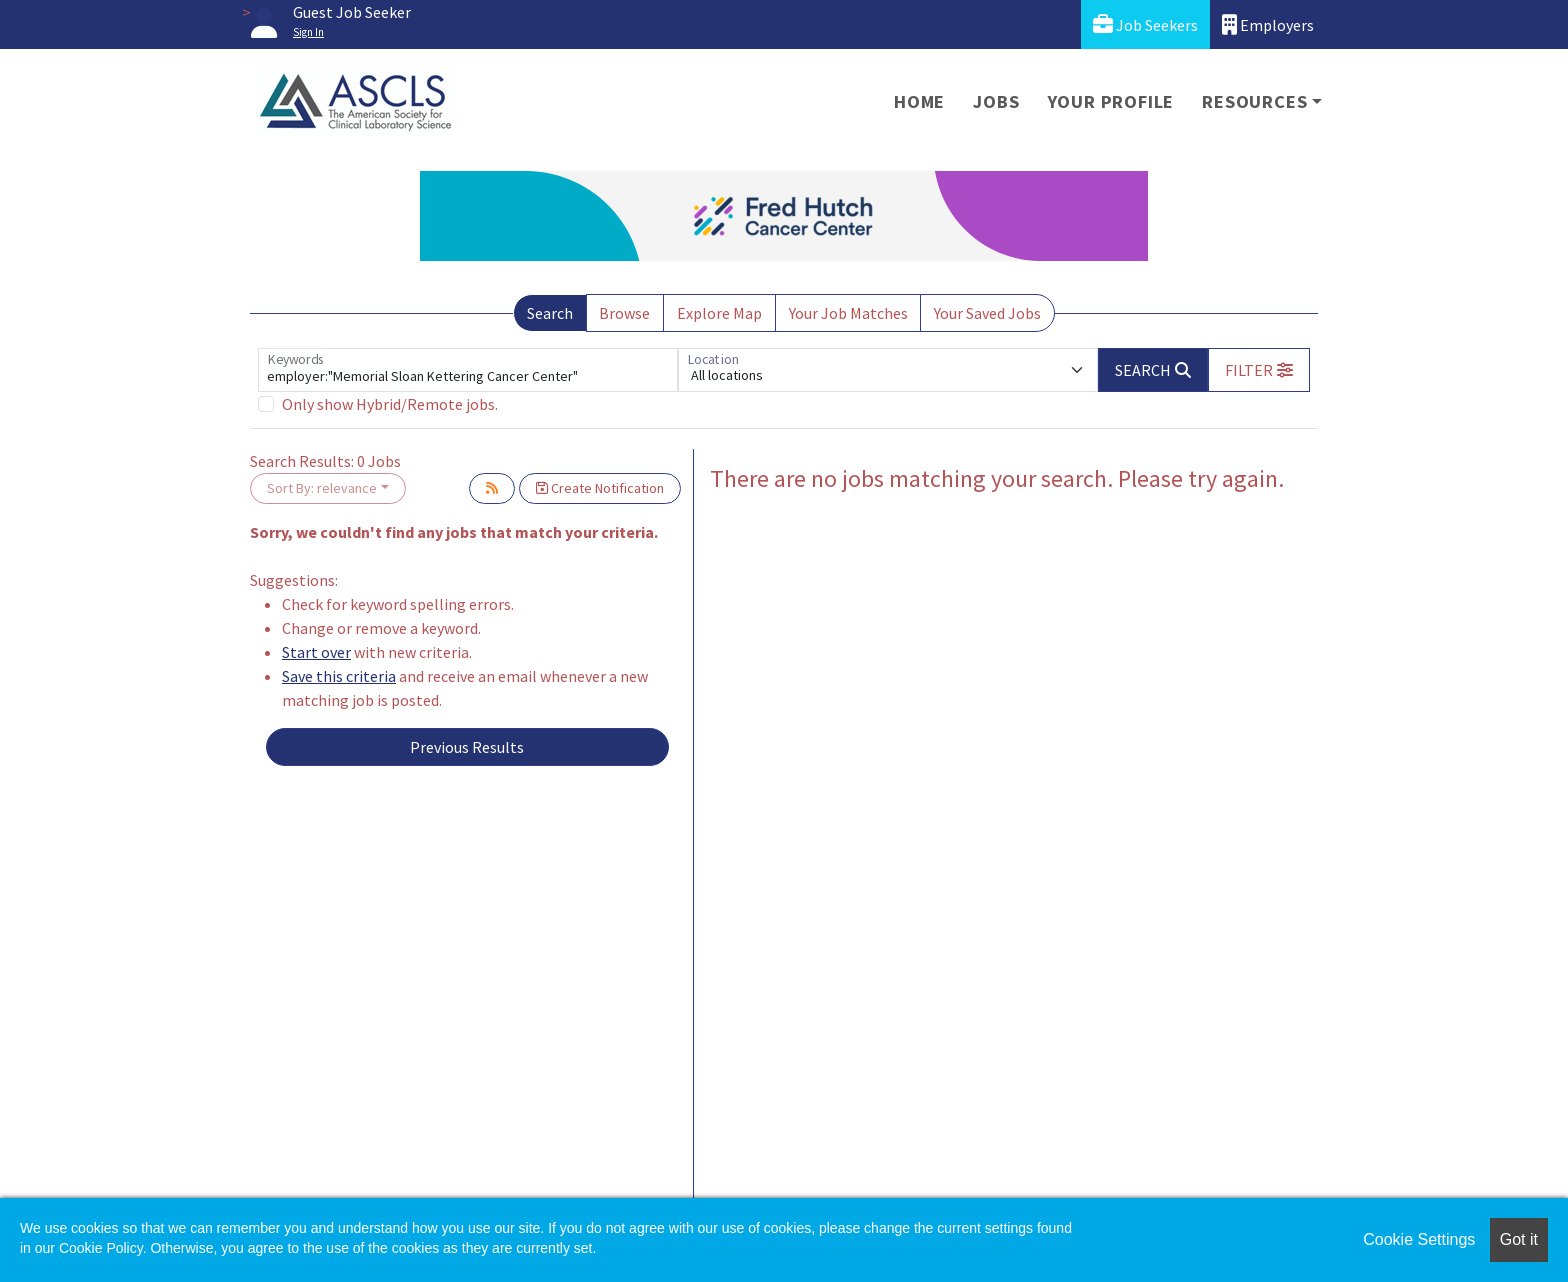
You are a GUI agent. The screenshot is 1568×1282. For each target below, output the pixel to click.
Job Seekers (1145, 24)
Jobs (996, 101)
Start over (316, 652)
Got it (1519, 1239)
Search (550, 313)
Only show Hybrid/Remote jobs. (390, 404)
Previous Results (467, 747)
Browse (624, 313)
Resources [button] (1254, 101)
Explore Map (719, 313)
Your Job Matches (848, 313)
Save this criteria (339, 676)
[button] (1259, 370)
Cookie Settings (1419, 1239)
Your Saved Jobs (987, 313)
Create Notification (600, 488)
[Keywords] (468, 370)
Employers (1268, 24)
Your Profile (1111, 101)
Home (919, 101)
